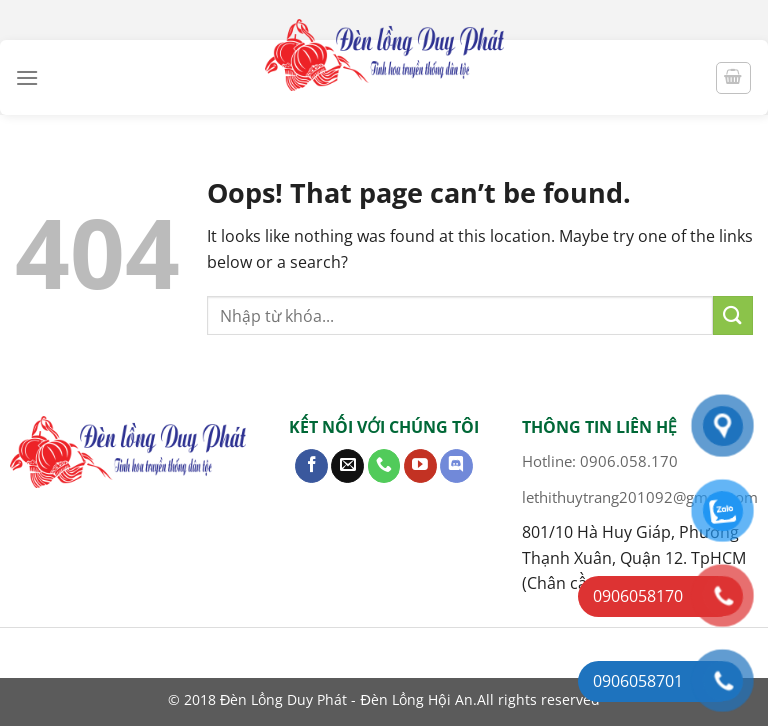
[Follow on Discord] (456, 466)
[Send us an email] (347, 466)
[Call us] (384, 466)
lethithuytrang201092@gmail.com (640, 497)
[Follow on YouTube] (420, 466)
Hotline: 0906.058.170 (600, 461)
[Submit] (733, 315)
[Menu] (27, 77)
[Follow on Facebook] (311, 466)
